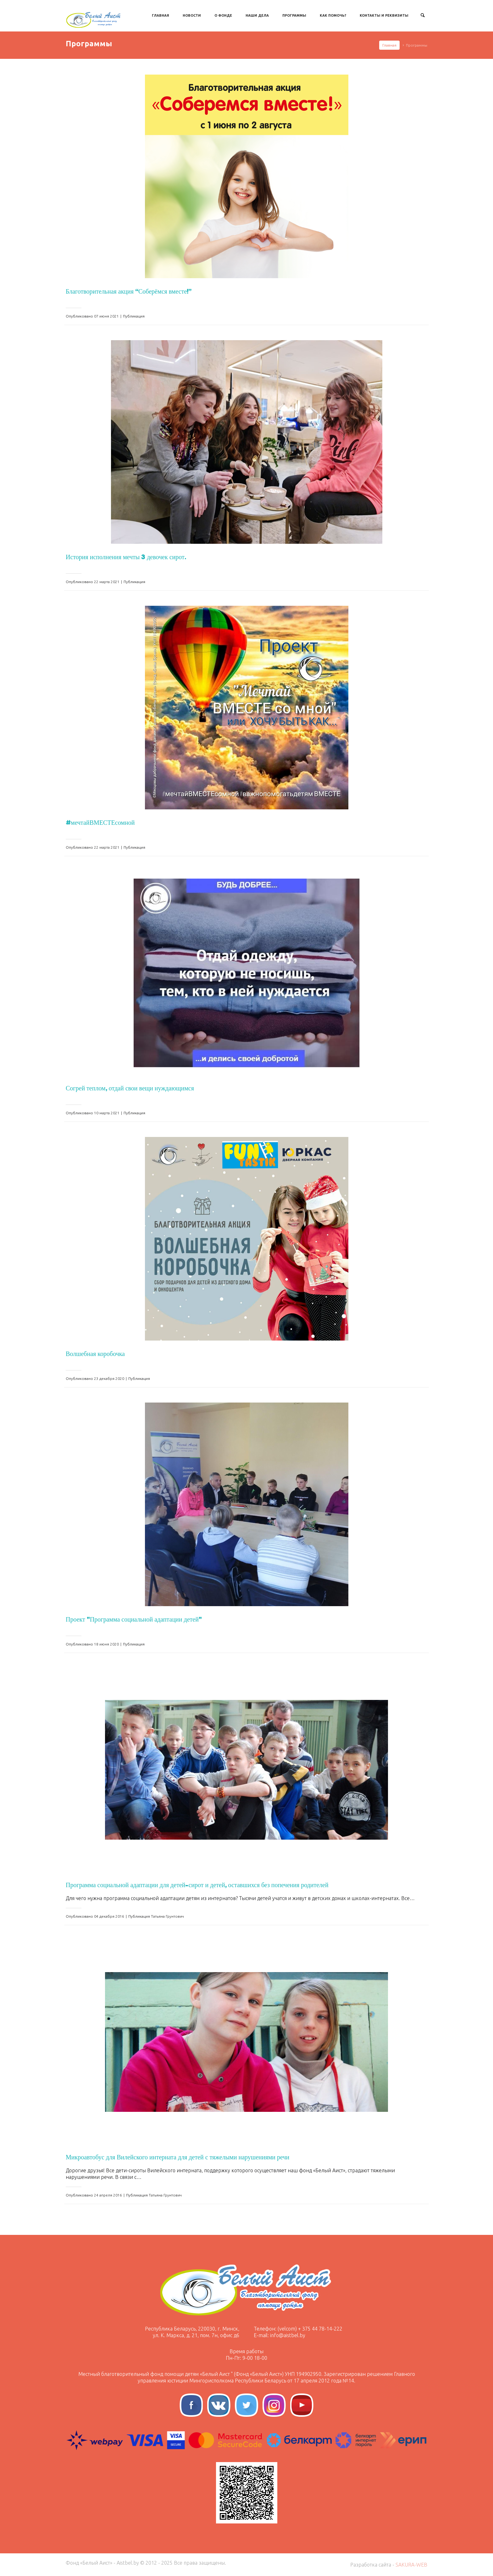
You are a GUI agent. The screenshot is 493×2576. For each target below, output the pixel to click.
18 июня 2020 (106, 1644)
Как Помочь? (333, 15)
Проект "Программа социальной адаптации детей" (134, 1619)
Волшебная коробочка (95, 1354)
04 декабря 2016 (109, 1916)
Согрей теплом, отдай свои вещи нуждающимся (130, 1088)
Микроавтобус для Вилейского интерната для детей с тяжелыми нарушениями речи (177, 2157)
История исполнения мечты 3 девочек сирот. (126, 557)
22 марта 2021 (106, 582)
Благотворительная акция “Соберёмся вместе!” (128, 291)
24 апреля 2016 (108, 2195)
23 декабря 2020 (109, 1378)
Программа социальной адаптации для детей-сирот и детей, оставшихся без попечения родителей (197, 1885)
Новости (192, 15)
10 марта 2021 (106, 1113)
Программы (294, 15)
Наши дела (257, 15)
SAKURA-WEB (411, 2565)
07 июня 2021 (106, 316)
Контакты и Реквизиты (384, 15)
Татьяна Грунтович (167, 1916)
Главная (160, 15)
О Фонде (223, 15)
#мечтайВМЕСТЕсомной (100, 822)
